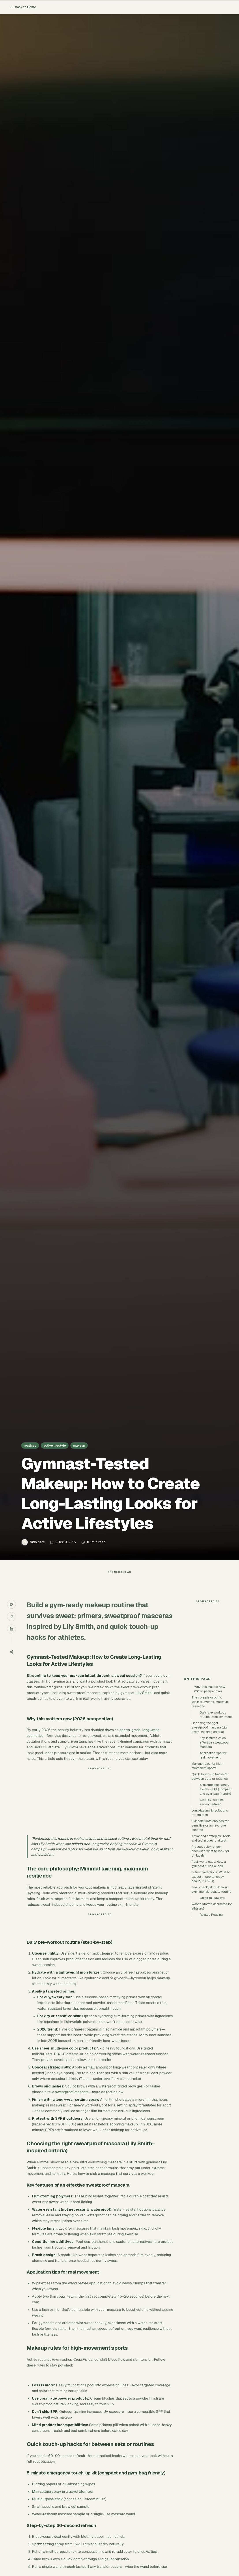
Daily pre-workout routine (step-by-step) (216, 1794)
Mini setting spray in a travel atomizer (63, 2500)
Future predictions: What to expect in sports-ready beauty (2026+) (211, 1955)
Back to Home (23, 7)
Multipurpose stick (47, 2508)
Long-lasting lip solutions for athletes (210, 1892)
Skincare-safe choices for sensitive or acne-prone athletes (210, 1904)
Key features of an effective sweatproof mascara (214, 1821)
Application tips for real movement (213, 1834)
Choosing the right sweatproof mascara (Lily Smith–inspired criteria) (209, 1806)
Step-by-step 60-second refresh (213, 1881)
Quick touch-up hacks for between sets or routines (210, 1855)
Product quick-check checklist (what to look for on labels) (210, 1930)
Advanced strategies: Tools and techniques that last (211, 1917)
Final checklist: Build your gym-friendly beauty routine (211, 1969)
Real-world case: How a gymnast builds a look (209, 1943)
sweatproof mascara (72, 2101)
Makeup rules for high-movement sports (208, 1845)
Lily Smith (143, 1701)
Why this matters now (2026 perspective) (209, 1768)
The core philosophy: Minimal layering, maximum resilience (210, 1781)
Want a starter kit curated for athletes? (212, 1985)
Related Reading (211, 1994)
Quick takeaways (212, 1977)
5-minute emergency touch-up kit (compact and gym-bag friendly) (216, 1868)
